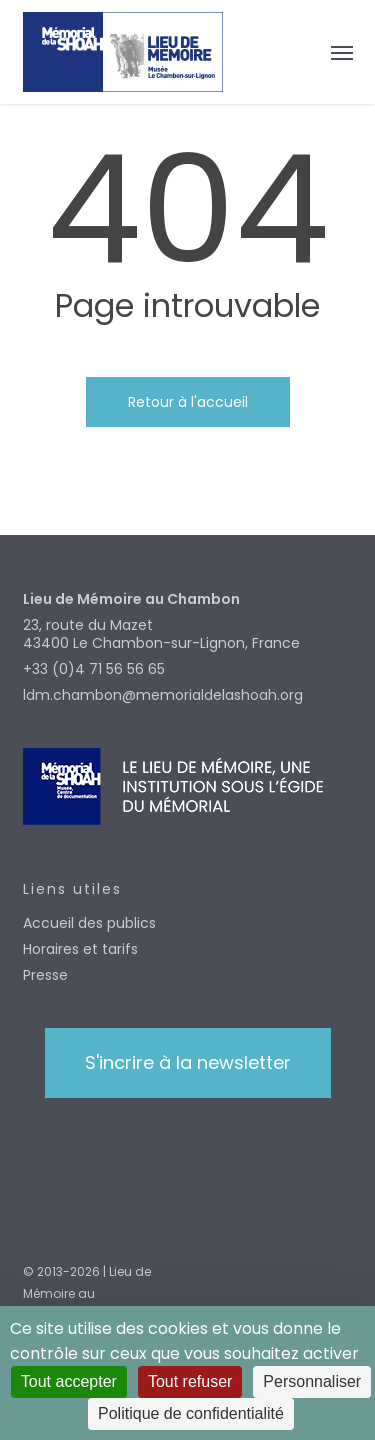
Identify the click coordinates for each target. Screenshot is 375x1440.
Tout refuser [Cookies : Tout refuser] (190, 1381)
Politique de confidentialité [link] (191, 1413)
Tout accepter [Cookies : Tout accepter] (69, 1381)
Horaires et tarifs (80, 949)
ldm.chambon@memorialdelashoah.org (163, 695)
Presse (45, 975)
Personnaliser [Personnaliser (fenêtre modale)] (312, 1381)
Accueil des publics (89, 923)
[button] (342, 52)
